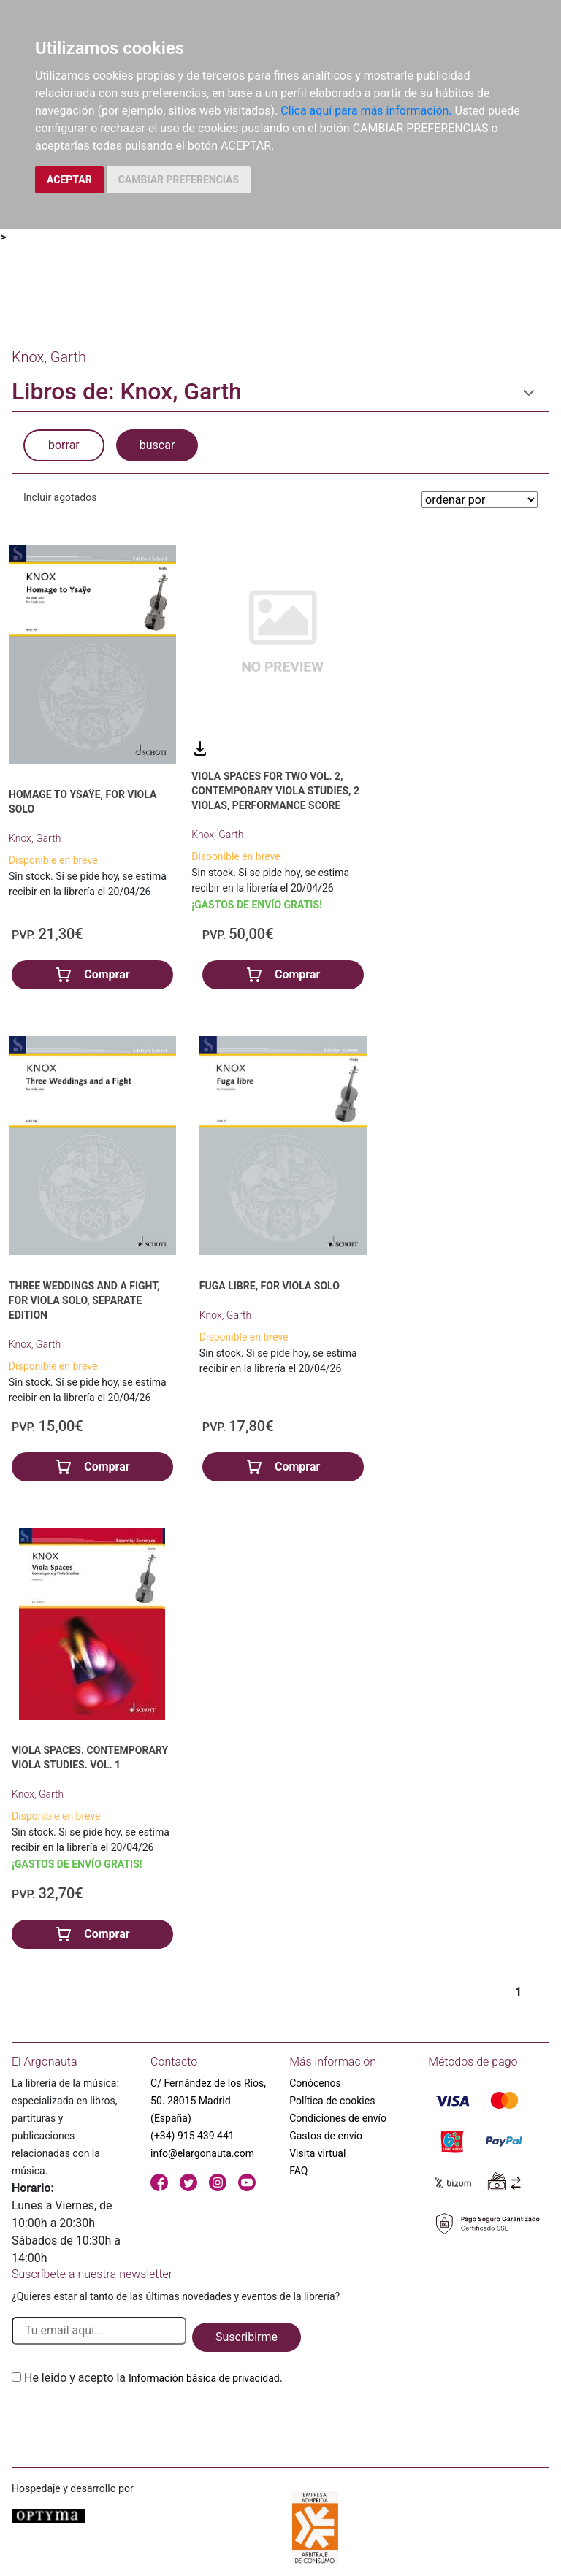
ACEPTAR (69, 179)
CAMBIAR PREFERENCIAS (178, 179)
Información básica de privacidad (204, 2378)
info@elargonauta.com (202, 2153)
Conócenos (315, 2083)
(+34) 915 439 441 (192, 2136)
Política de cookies (332, 2101)
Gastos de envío (325, 2136)
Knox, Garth (35, 838)
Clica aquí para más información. (365, 111)
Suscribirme (246, 2337)
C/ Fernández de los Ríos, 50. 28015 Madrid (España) (208, 2100)
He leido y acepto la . (153, 2378)
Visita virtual (317, 2153)
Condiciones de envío (337, 2118)
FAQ (298, 2171)
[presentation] (123, 2421)
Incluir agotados (59, 497)
